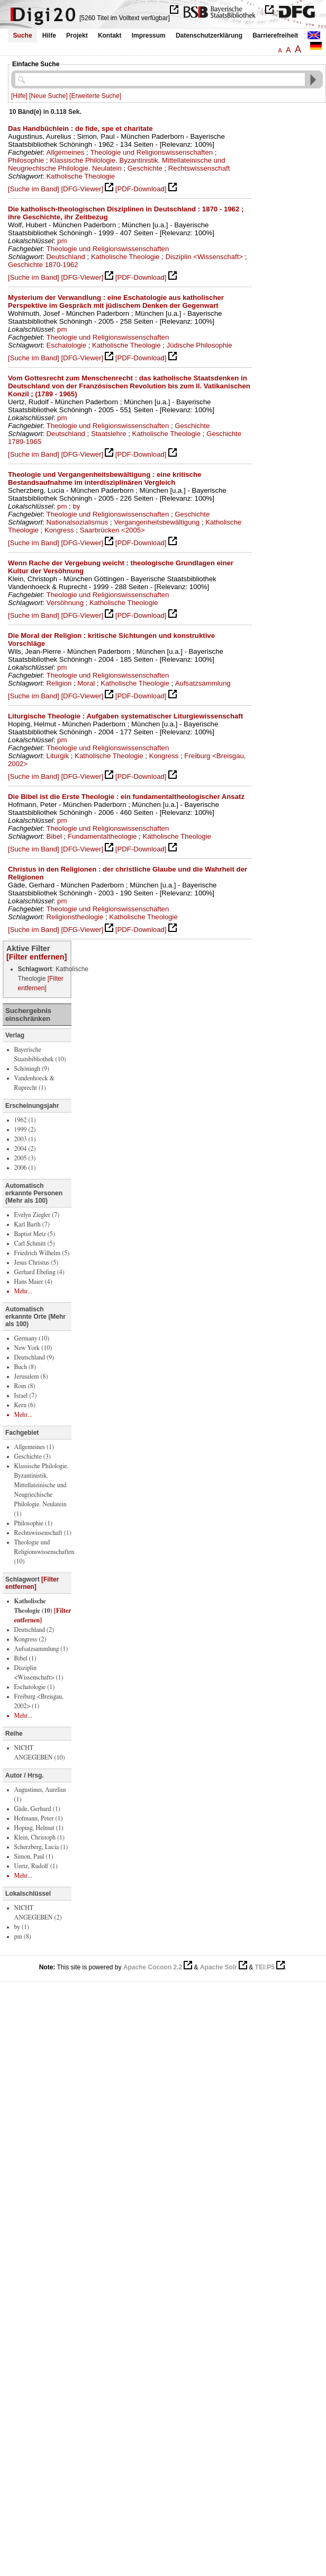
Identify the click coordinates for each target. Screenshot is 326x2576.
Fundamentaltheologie (102, 836)
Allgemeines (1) (34, 1447)
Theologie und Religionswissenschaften (151, 152)
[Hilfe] (19, 96)
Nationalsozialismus (77, 522)
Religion (59, 683)
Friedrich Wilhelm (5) (42, 1253)
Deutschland (66, 257)
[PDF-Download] (141, 189)
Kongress (59, 530)
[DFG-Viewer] (82, 189)
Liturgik (58, 756)
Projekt (77, 35)
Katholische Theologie (81, 176)
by (76, 506)
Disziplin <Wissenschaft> (204, 257)
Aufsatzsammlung (203, 683)
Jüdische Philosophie (199, 345)
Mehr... (23, 1291)
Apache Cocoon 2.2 (152, 1967)
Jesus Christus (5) (36, 1262)
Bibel (54, 836)
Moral (86, 683)
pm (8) (22, 1936)
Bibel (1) (25, 1658)
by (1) (21, 1927)
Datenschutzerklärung (209, 35)
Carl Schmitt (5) (34, 1243)
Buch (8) (25, 1367)
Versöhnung (65, 603)
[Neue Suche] (48, 96)
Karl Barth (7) (32, 1224)
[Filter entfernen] (36, 957)
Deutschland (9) (34, 1357)
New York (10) (33, 1348)
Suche (22, 35)
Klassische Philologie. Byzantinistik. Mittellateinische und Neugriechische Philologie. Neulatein (116, 164)
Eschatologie (67, 345)
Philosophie (26, 160)
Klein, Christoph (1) (39, 1837)
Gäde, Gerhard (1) (37, 1809)
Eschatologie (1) (34, 1687)
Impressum (149, 35)
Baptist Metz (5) (34, 1234)
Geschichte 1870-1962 (43, 265)
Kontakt (110, 35)
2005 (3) (25, 1158)
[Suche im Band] (33, 189)
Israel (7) (25, 1395)
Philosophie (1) (33, 1523)
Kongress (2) (30, 1639)
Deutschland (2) (34, 1630)
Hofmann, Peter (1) (38, 1818)
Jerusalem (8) (31, 1376)
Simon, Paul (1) (33, 1856)
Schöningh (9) (31, 1068)
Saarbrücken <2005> (112, 530)
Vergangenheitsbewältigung (157, 522)
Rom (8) (24, 1386)
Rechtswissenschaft (199, 168)
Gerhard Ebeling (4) (39, 1272)
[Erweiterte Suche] (95, 96)
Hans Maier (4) (33, 1281)
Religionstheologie (75, 917)
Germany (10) (32, 1338)
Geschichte (145, 168)
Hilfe (49, 35)
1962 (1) (25, 1120)
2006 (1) (25, 1168)
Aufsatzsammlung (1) (41, 1649)
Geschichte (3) (32, 1456)
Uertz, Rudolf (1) (36, 1866)
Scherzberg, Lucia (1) (41, 1847)
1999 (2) (25, 1129)
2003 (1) (25, 1139)
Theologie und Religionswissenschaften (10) (44, 1552)
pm (62, 241)
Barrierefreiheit (275, 35)
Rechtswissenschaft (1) (42, 1533)
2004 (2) (25, 1148)
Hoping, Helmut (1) (39, 1828)
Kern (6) (24, 1405)
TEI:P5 (265, 1967)
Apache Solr (218, 1967)
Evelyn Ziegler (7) (37, 1215)
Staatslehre (108, 434)
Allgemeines (66, 152)
